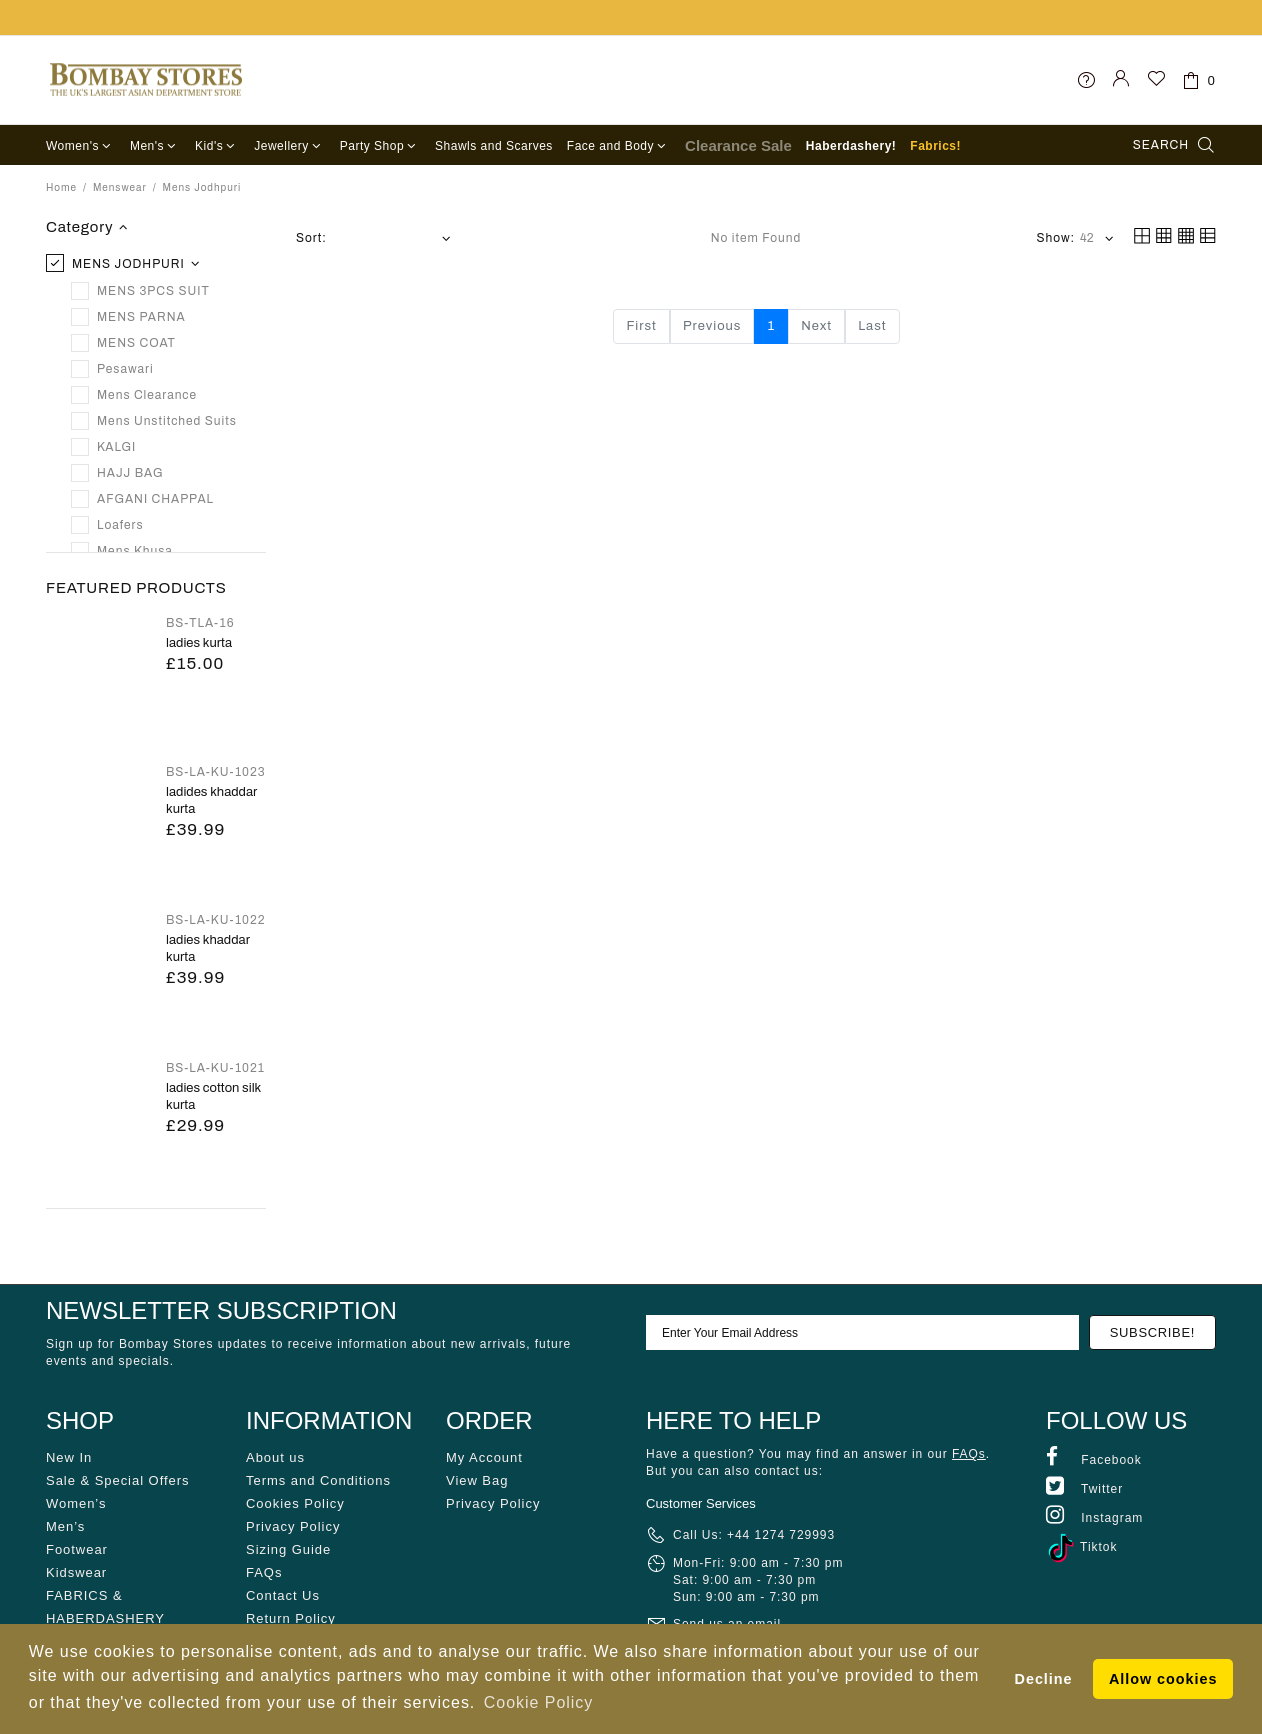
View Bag (477, 1480)
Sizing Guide (288, 1549)
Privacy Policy (293, 1526)
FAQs (264, 1572)
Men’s (65, 1526)
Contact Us (283, 1595)
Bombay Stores (146, 80)
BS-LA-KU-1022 (215, 920)
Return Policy (291, 1618)
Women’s (76, 1503)
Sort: (311, 238)
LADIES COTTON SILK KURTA (213, 1096)
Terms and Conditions (318, 1480)
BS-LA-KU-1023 (216, 772)
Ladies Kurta (199, 643)
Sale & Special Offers (117, 1480)
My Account (484, 1457)
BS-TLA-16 (200, 623)
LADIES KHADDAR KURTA (208, 948)
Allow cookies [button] (1163, 1679)
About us (275, 1457)
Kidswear (76, 1572)
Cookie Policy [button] (538, 1702)
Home (61, 187)
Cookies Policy (295, 1503)
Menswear (120, 187)
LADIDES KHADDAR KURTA (211, 800)
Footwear (77, 1549)
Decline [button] (1044, 1679)
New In (69, 1457)
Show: (1055, 238)
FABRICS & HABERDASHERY (105, 1607)
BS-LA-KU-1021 (215, 1068)
